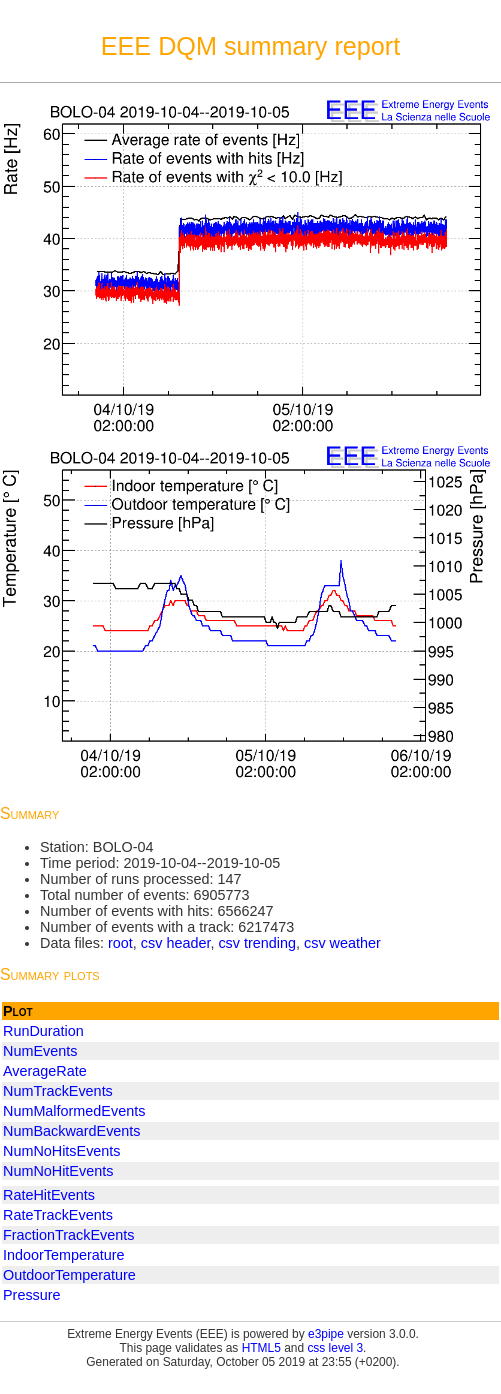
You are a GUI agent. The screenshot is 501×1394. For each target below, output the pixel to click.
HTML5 (261, 1348)
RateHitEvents (49, 1195)
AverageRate (45, 1071)
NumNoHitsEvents (62, 1151)
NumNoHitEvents (58, 1171)
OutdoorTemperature (69, 1275)
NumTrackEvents (58, 1091)
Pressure (32, 1295)
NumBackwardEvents (72, 1131)
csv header (176, 943)
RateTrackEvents (58, 1215)
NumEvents (40, 1051)
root (120, 943)
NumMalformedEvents (74, 1111)
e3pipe (326, 1334)
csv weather (342, 943)
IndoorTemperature (64, 1255)
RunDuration (43, 1031)
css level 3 (335, 1348)
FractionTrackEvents (68, 1235)
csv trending (257, 943)
